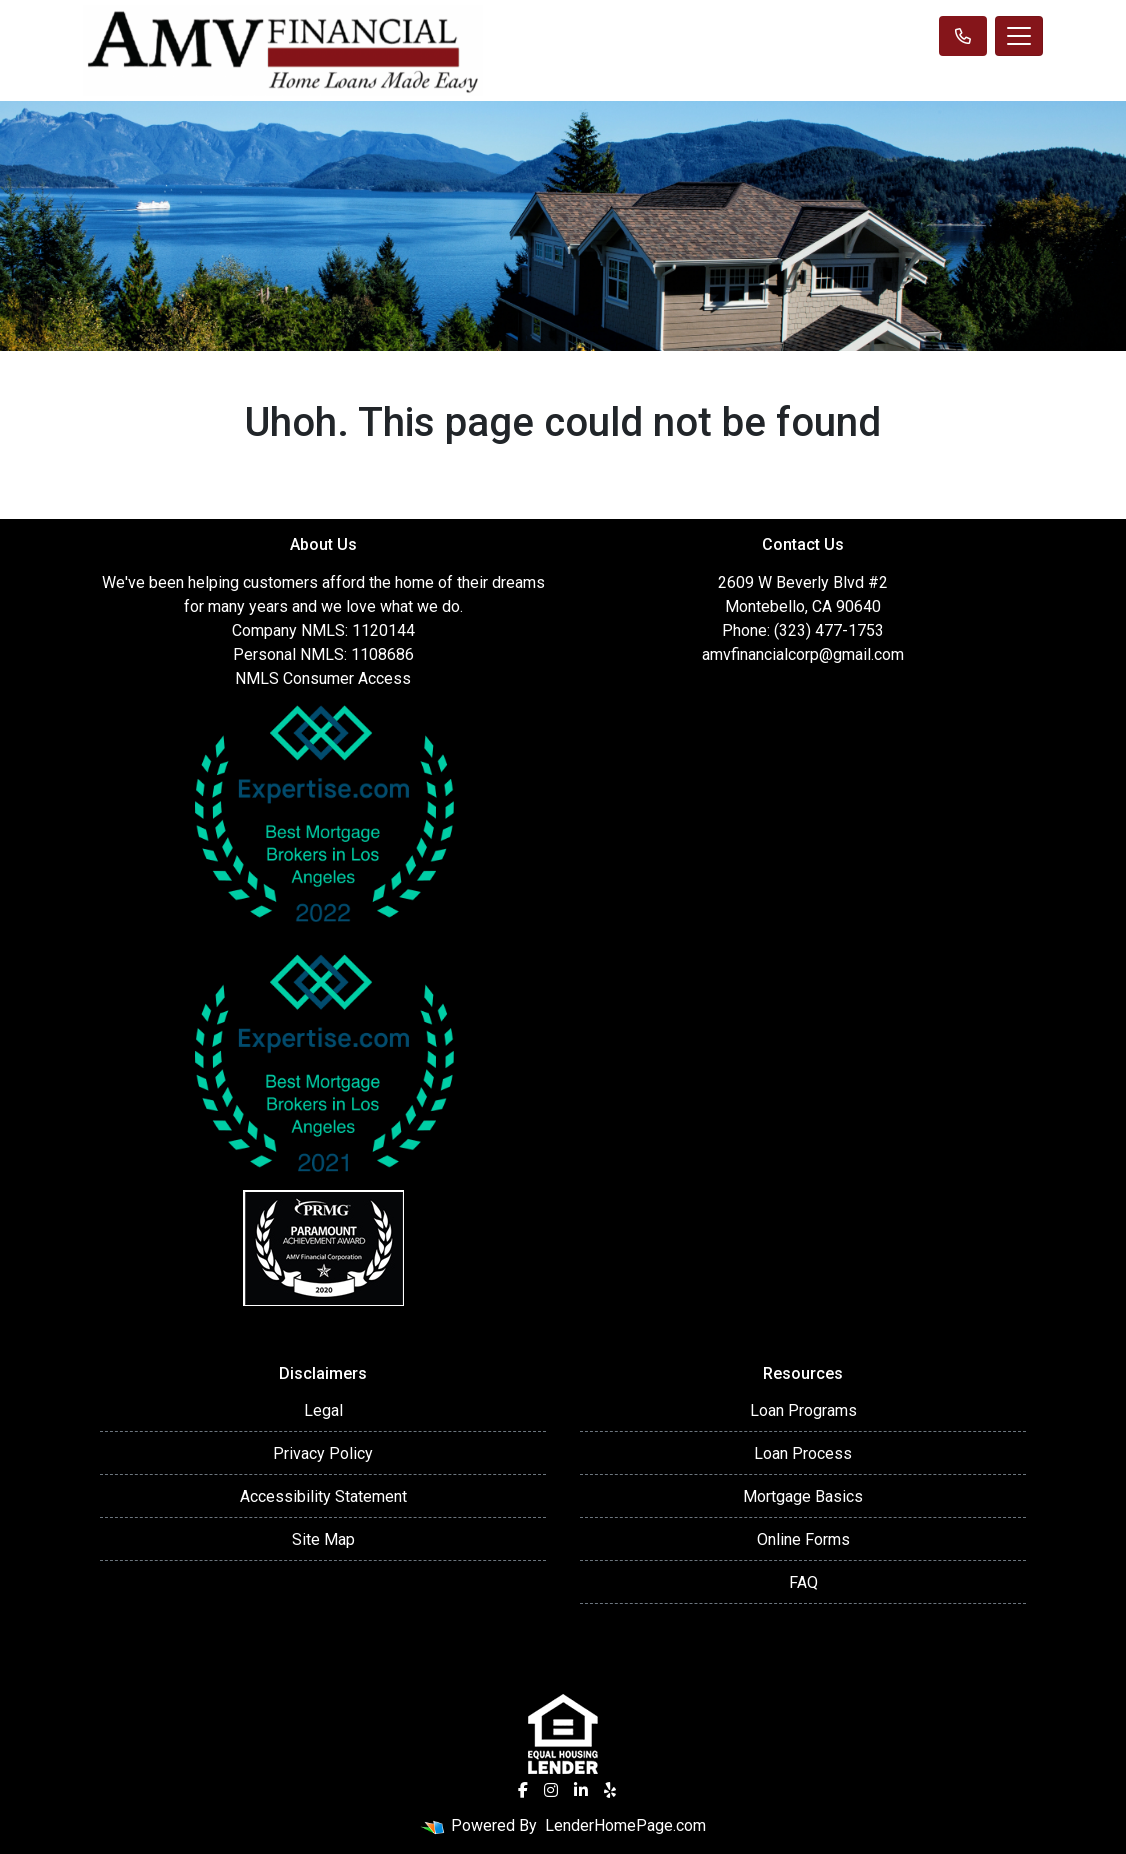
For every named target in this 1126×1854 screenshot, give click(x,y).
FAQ (803, 1582)
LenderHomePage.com (625, 1825)
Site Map (323, 1539)
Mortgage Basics (803, 1496)
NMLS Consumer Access (323, 678)
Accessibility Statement (323, 1496)
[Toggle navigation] (1019, 36)
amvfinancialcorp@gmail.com (803, 654)
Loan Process (803, 1453)
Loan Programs (803, 1410)
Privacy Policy (323, 1453)
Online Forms (803, 1539)
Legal (323, 1410)
